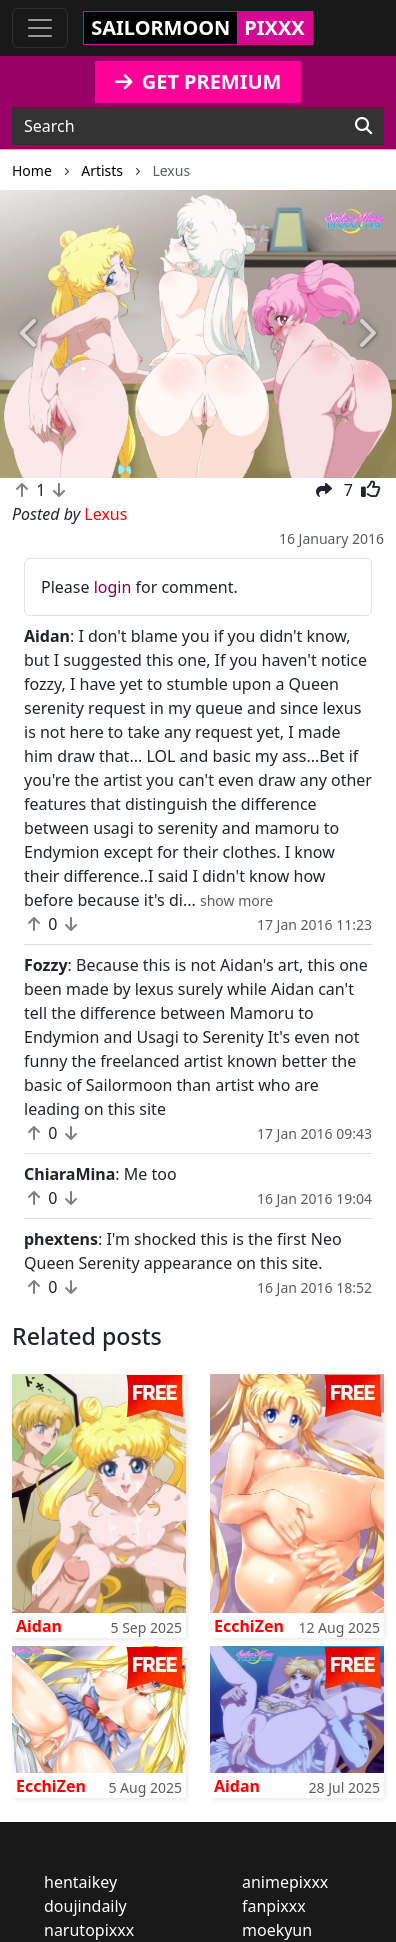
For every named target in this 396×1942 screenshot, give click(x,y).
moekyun (277, 1930)
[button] (29, 334)
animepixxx (285, 1882)
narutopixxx (89, 1930)
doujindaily (85, 1906)
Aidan (39, 1626)
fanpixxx (274, 1906)
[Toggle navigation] (40, 28)
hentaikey (80, 1882)
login (113, 587)
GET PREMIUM (198, 81)
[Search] (363, 126)
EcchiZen (249, 1626)
